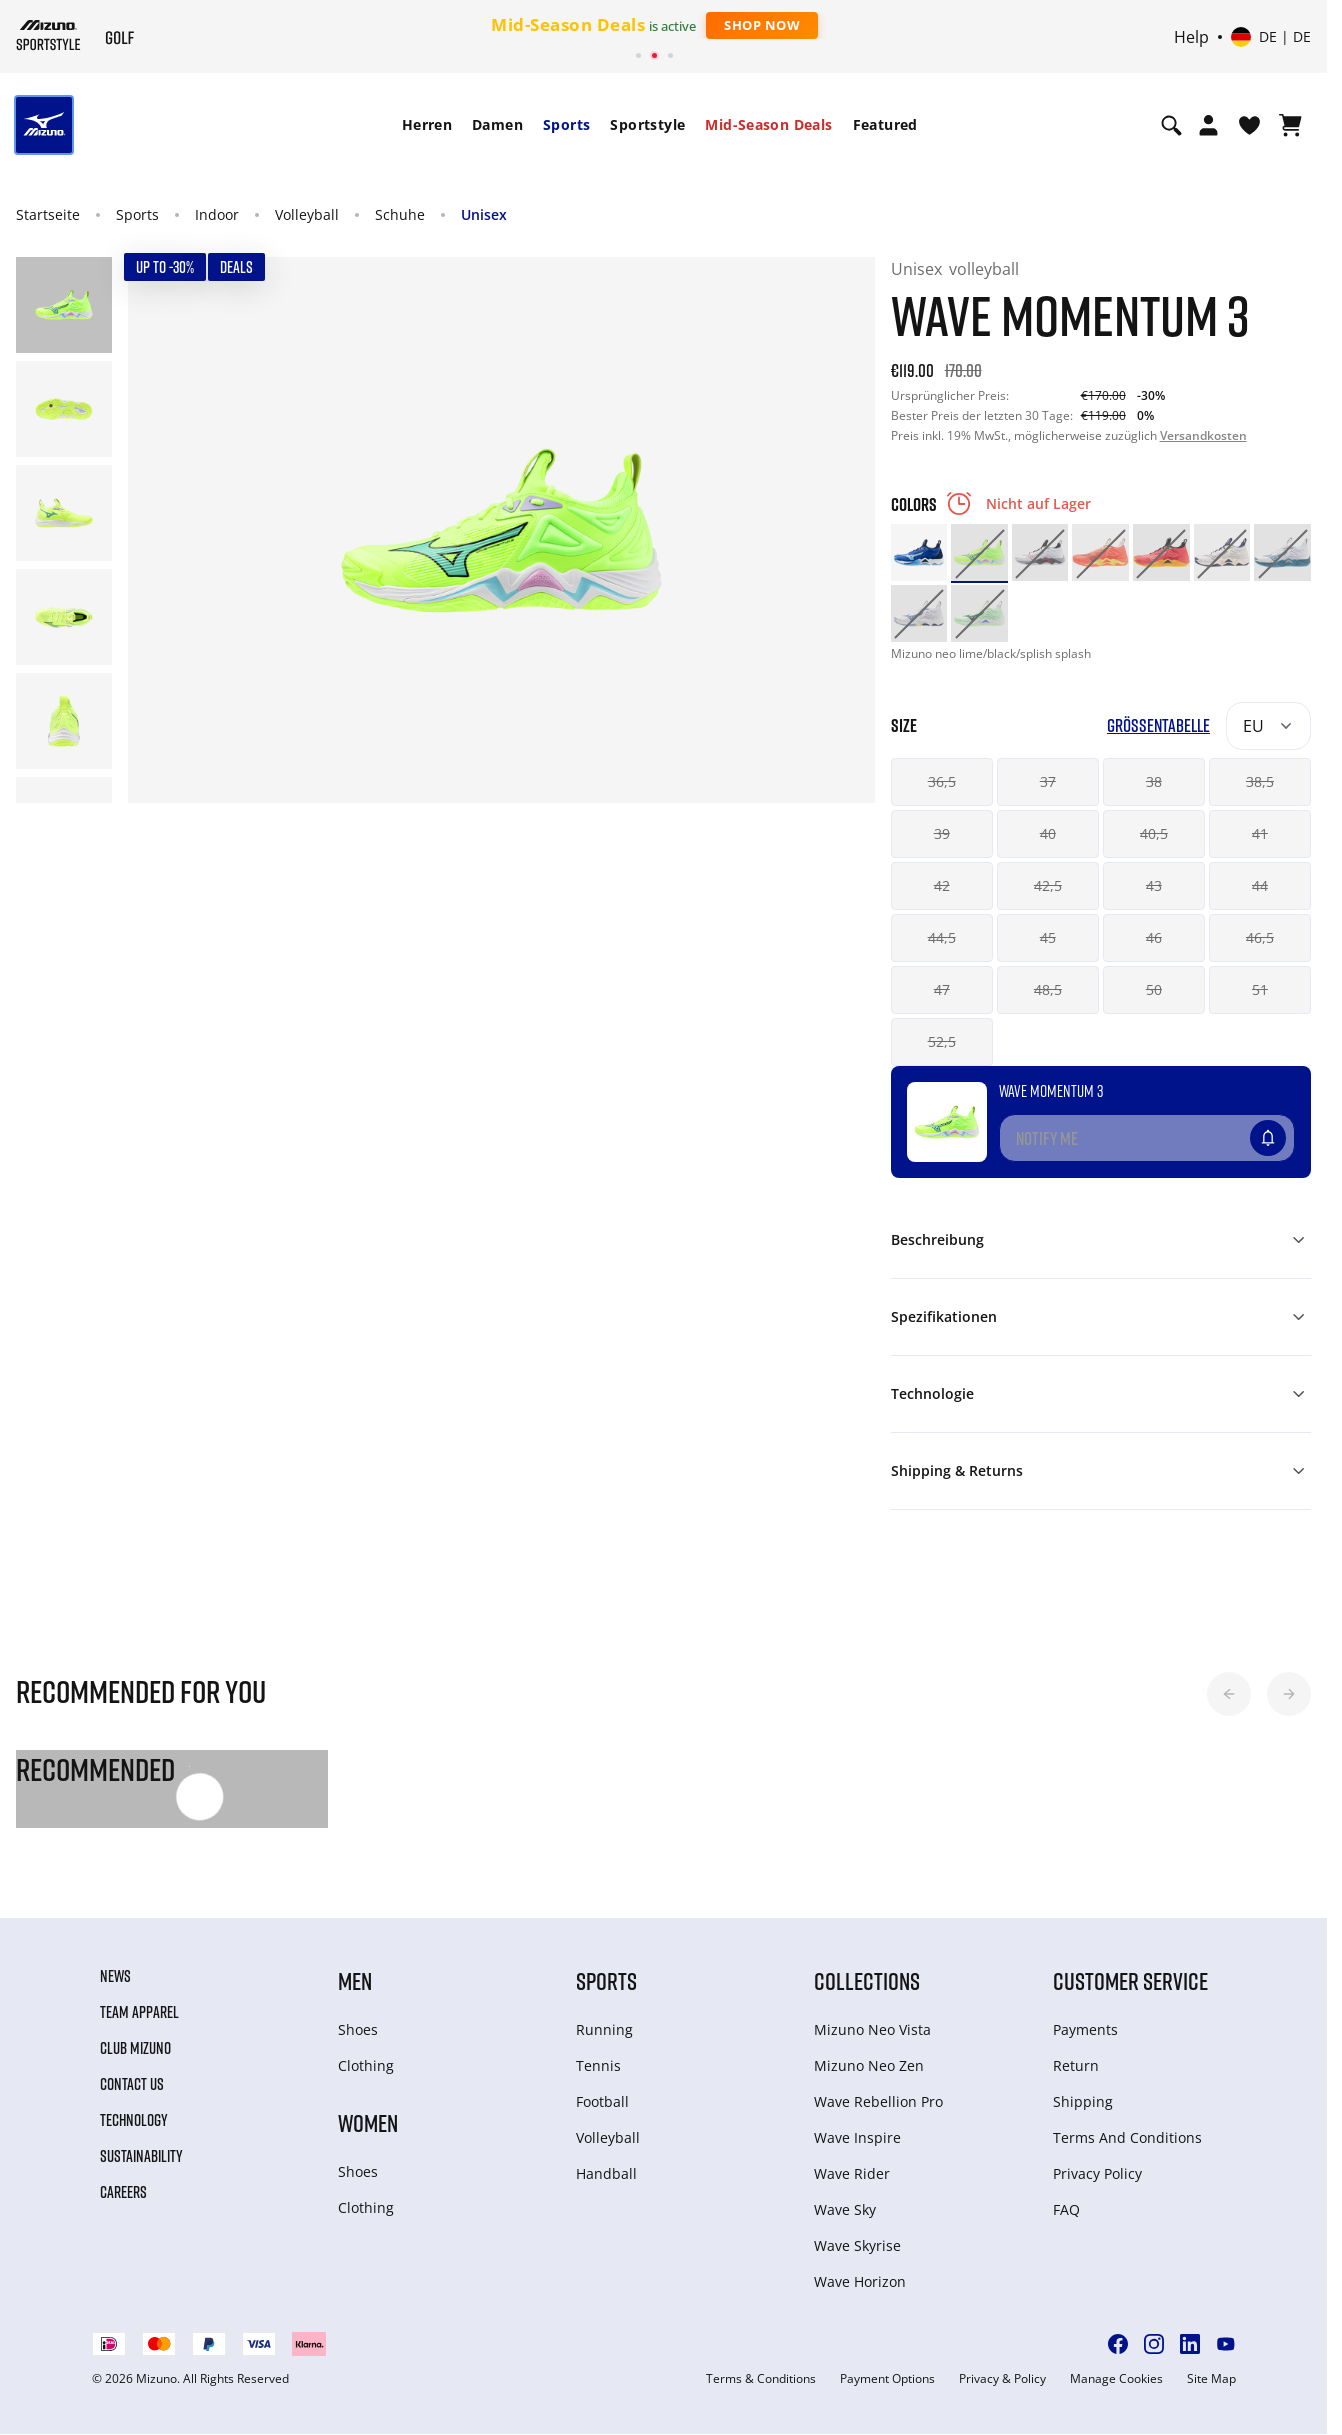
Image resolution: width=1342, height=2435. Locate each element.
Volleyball (307, 214)
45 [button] (1048, 937)
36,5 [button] (942, 781)
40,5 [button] (1154, 833)
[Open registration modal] (1208, 125)
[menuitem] (427, 125)
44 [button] (1260, 885)
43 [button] (1154, 885)
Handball (606, 2173)
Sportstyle (647, 124)
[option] (919, 552)
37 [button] (1048, 781)
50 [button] (1154, 989)
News (115, 1976)
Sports (566, 124)
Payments (1085, 2029)
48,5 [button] (1048, 989)
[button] (1229, 1694)
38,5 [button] (1260, 781)
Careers (123, 2192)
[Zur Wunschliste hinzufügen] (1287, 1130)
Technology (134, 2120)
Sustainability (141, 2156)
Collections (867, 1980)
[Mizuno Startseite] (48, 35)
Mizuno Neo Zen (869, 2065)
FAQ (1066, 2209)
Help (1191, 37)
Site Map (1211, 2379)
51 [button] (1260, 989)
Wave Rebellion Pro (878, 2101)
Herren (427, 124)
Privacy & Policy (1002, 2379)
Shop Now (762, 25)
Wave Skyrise (857, 2245)
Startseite (48, 214)
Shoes (358, 2029)
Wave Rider (852, 2173)
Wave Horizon (860, 2281)
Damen (497, 124)
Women (368, 2122)
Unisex (484, 214)
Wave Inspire (857, 2137)
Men (355, 1980)
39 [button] (942, 833)
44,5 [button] (942, 937)
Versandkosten (1203, 435)
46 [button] (1154, 937)
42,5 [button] (1048, 885)
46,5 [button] (1260, 937)
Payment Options (887, 2379)
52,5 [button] (942, 1041)
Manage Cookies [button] (1116, 2379)
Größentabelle (1158, 725)
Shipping (1083, 2101)
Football (602, 2101)
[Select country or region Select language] (1271, 37)
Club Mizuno (135, 2048)
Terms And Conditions (1127, 2137)
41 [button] (1260, 833)
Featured (885, 124)
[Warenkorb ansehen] (1290, 125)
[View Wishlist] (1249, 125)
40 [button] (1048, 833)
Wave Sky (845, 2209)
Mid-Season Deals (768, 124)
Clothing (366, 2065)
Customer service (1130, 1980)
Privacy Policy (1097, 2173)
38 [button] (1154, 781)
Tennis (598, 2065)
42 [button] (942, 885)
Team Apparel (139, 2012)
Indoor (217, 214)
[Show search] (1171, 125)
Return (1076, 2065)
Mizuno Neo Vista (872, 2029)
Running (604, 2029)
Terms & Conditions (761, 2379)
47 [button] (942, 989)
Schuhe (400, 214)
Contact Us (132, 2084)
